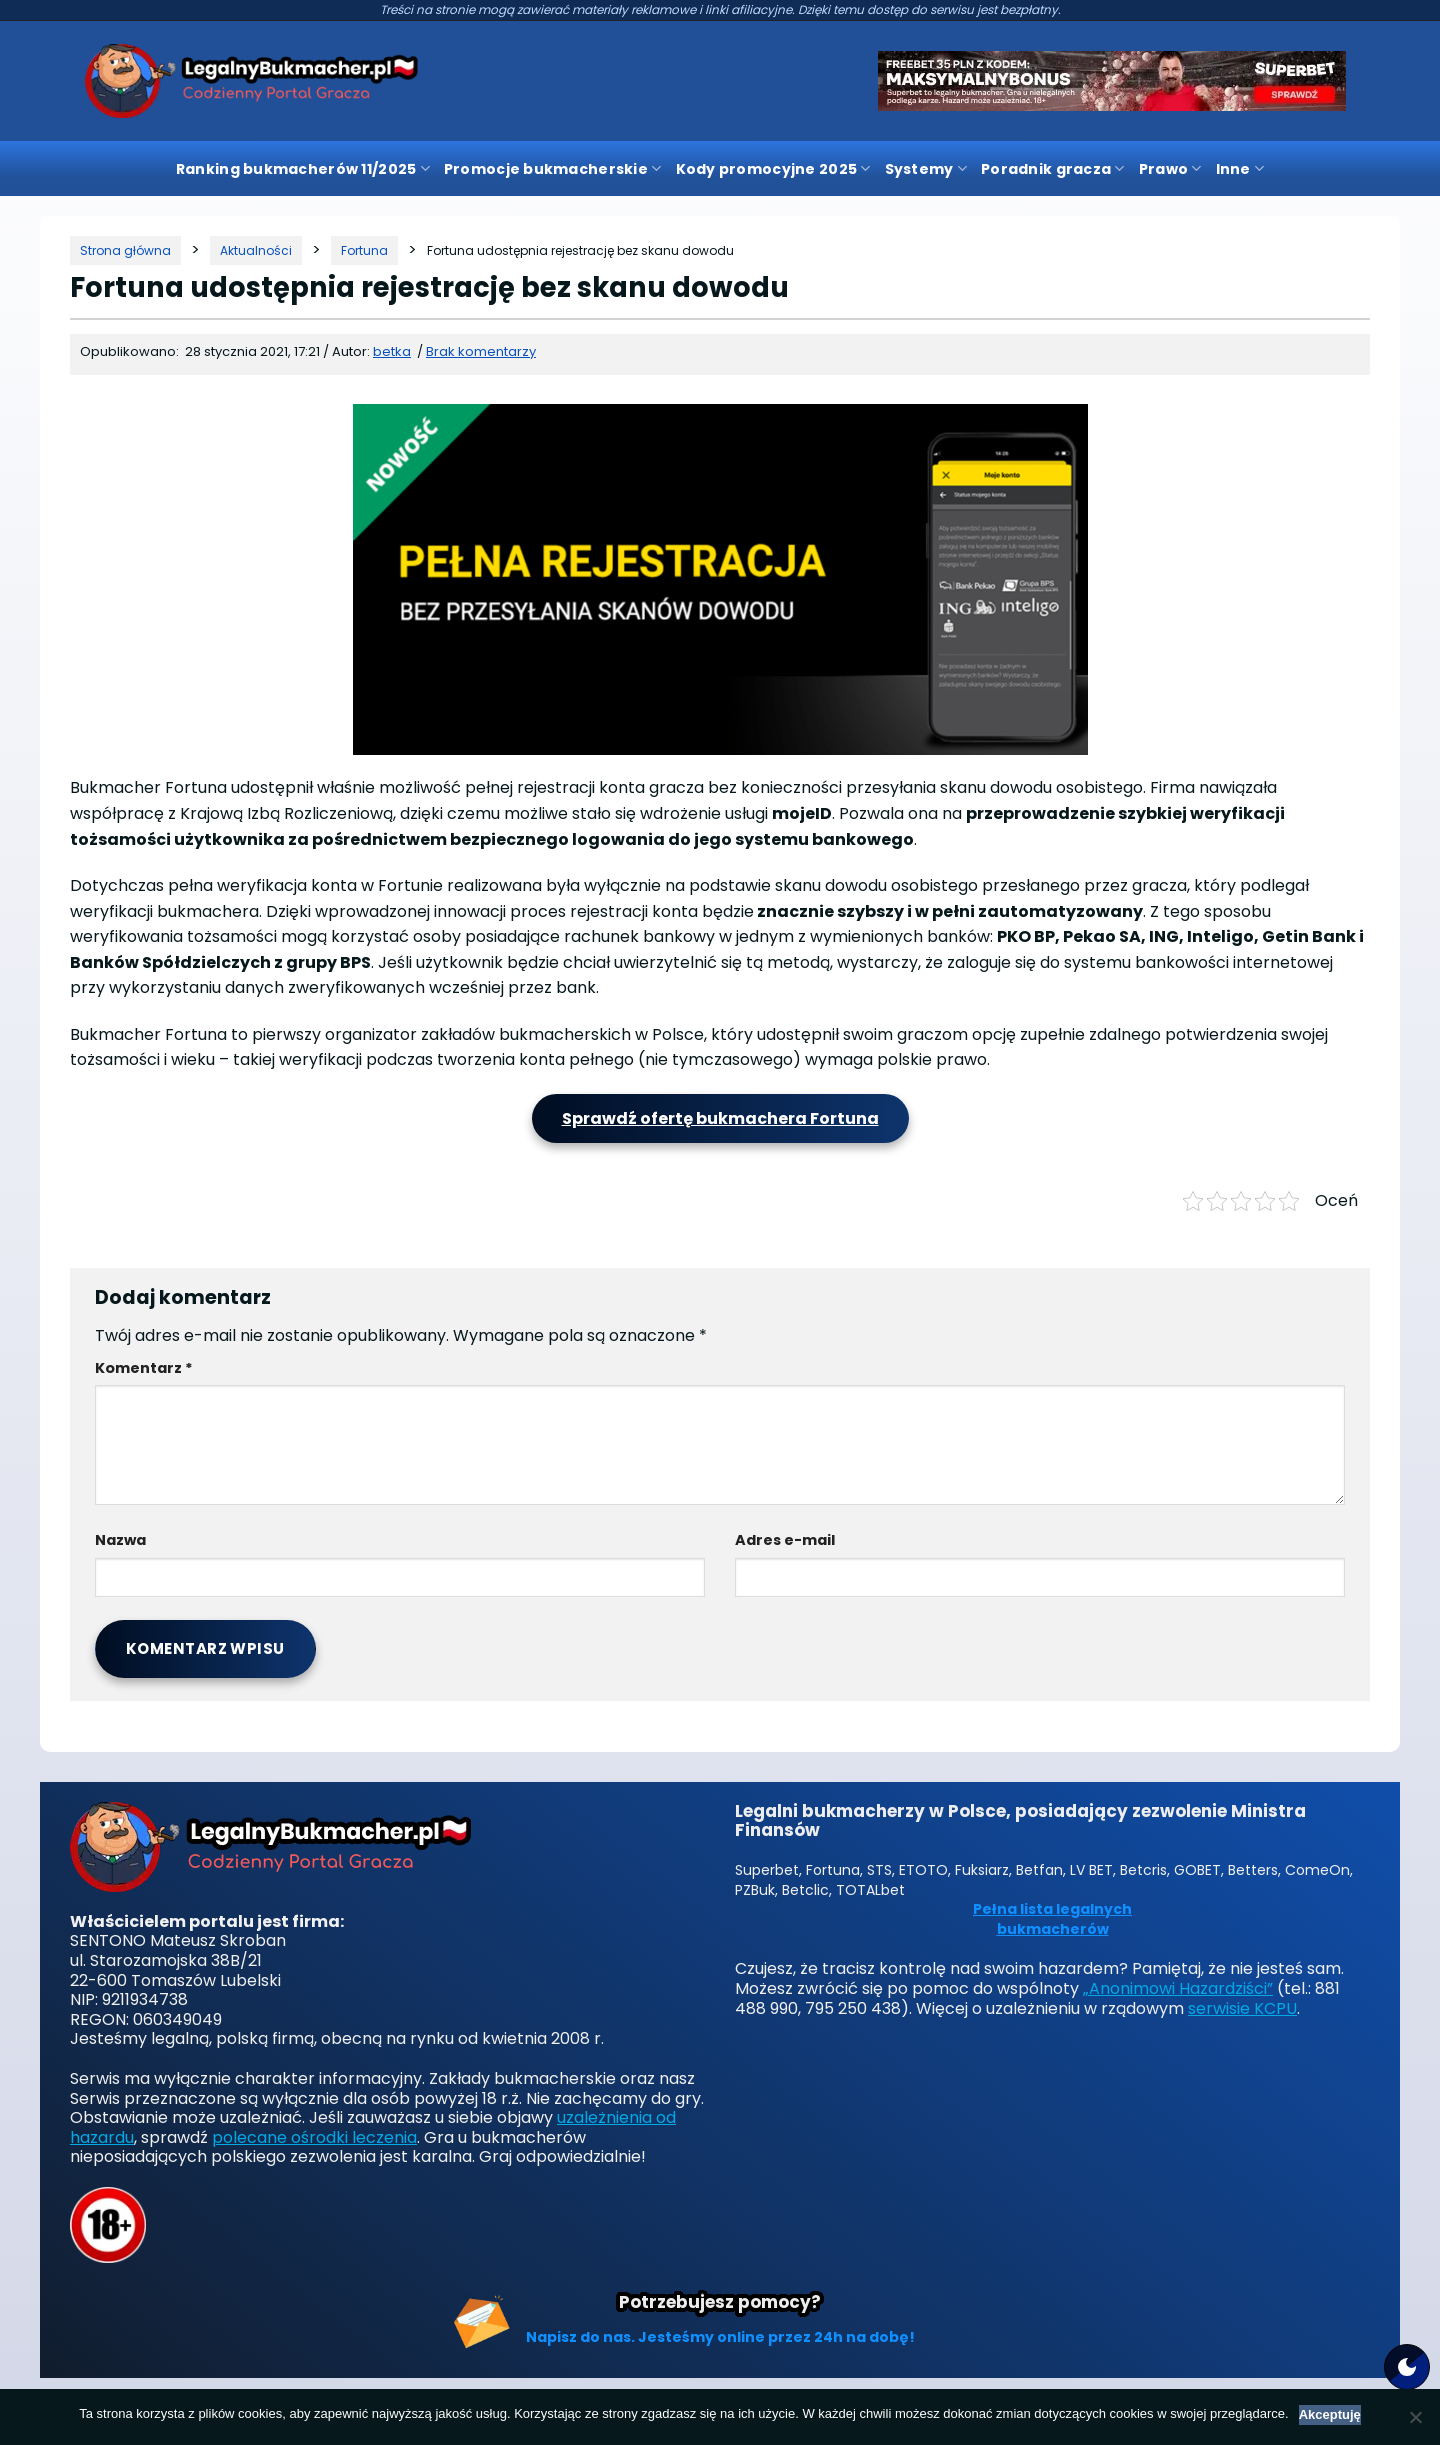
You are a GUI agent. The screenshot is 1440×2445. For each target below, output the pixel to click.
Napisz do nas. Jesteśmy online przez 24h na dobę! (720, 2337)
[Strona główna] (125, 250)
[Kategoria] (256, 250)
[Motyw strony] (1407, 2367)
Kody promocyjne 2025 (773, 169)
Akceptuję (1330, 2414)
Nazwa (120, 1540)
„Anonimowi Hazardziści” (1178, 1988)
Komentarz (144, 1368)
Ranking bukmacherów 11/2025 (303, 169)
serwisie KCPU (1242, 2008)
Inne (1240, 169)
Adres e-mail (785, 1540)
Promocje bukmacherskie (553, 169)
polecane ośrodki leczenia (314, 2137)
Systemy (926, 169)
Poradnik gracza (1053, 169)
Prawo (1170, 169)
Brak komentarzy (481, 351)
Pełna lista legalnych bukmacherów (1052, 1919)
